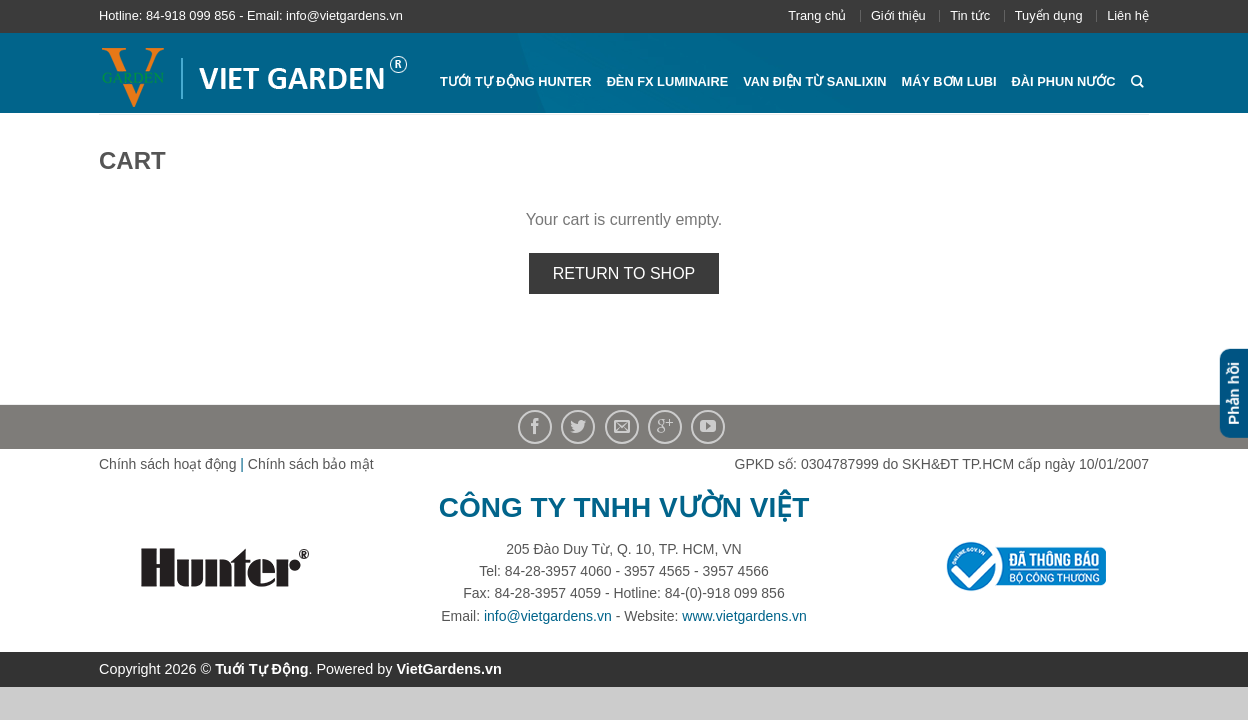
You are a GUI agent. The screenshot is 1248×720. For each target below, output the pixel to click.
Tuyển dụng (1049, 15)
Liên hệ (1128, 15)
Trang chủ (817, 15)
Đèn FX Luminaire (668, 81)
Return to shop (624, 273)
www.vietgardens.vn (744, 616)
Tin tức (970, 15)
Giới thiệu (898, 15)
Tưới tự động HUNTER (516, 81)
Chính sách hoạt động (167, 464)
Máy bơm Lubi (949, 81)
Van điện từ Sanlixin (814, 81)
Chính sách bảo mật (311, 464)
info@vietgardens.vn (548, 616)
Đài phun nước (1064, 81)
